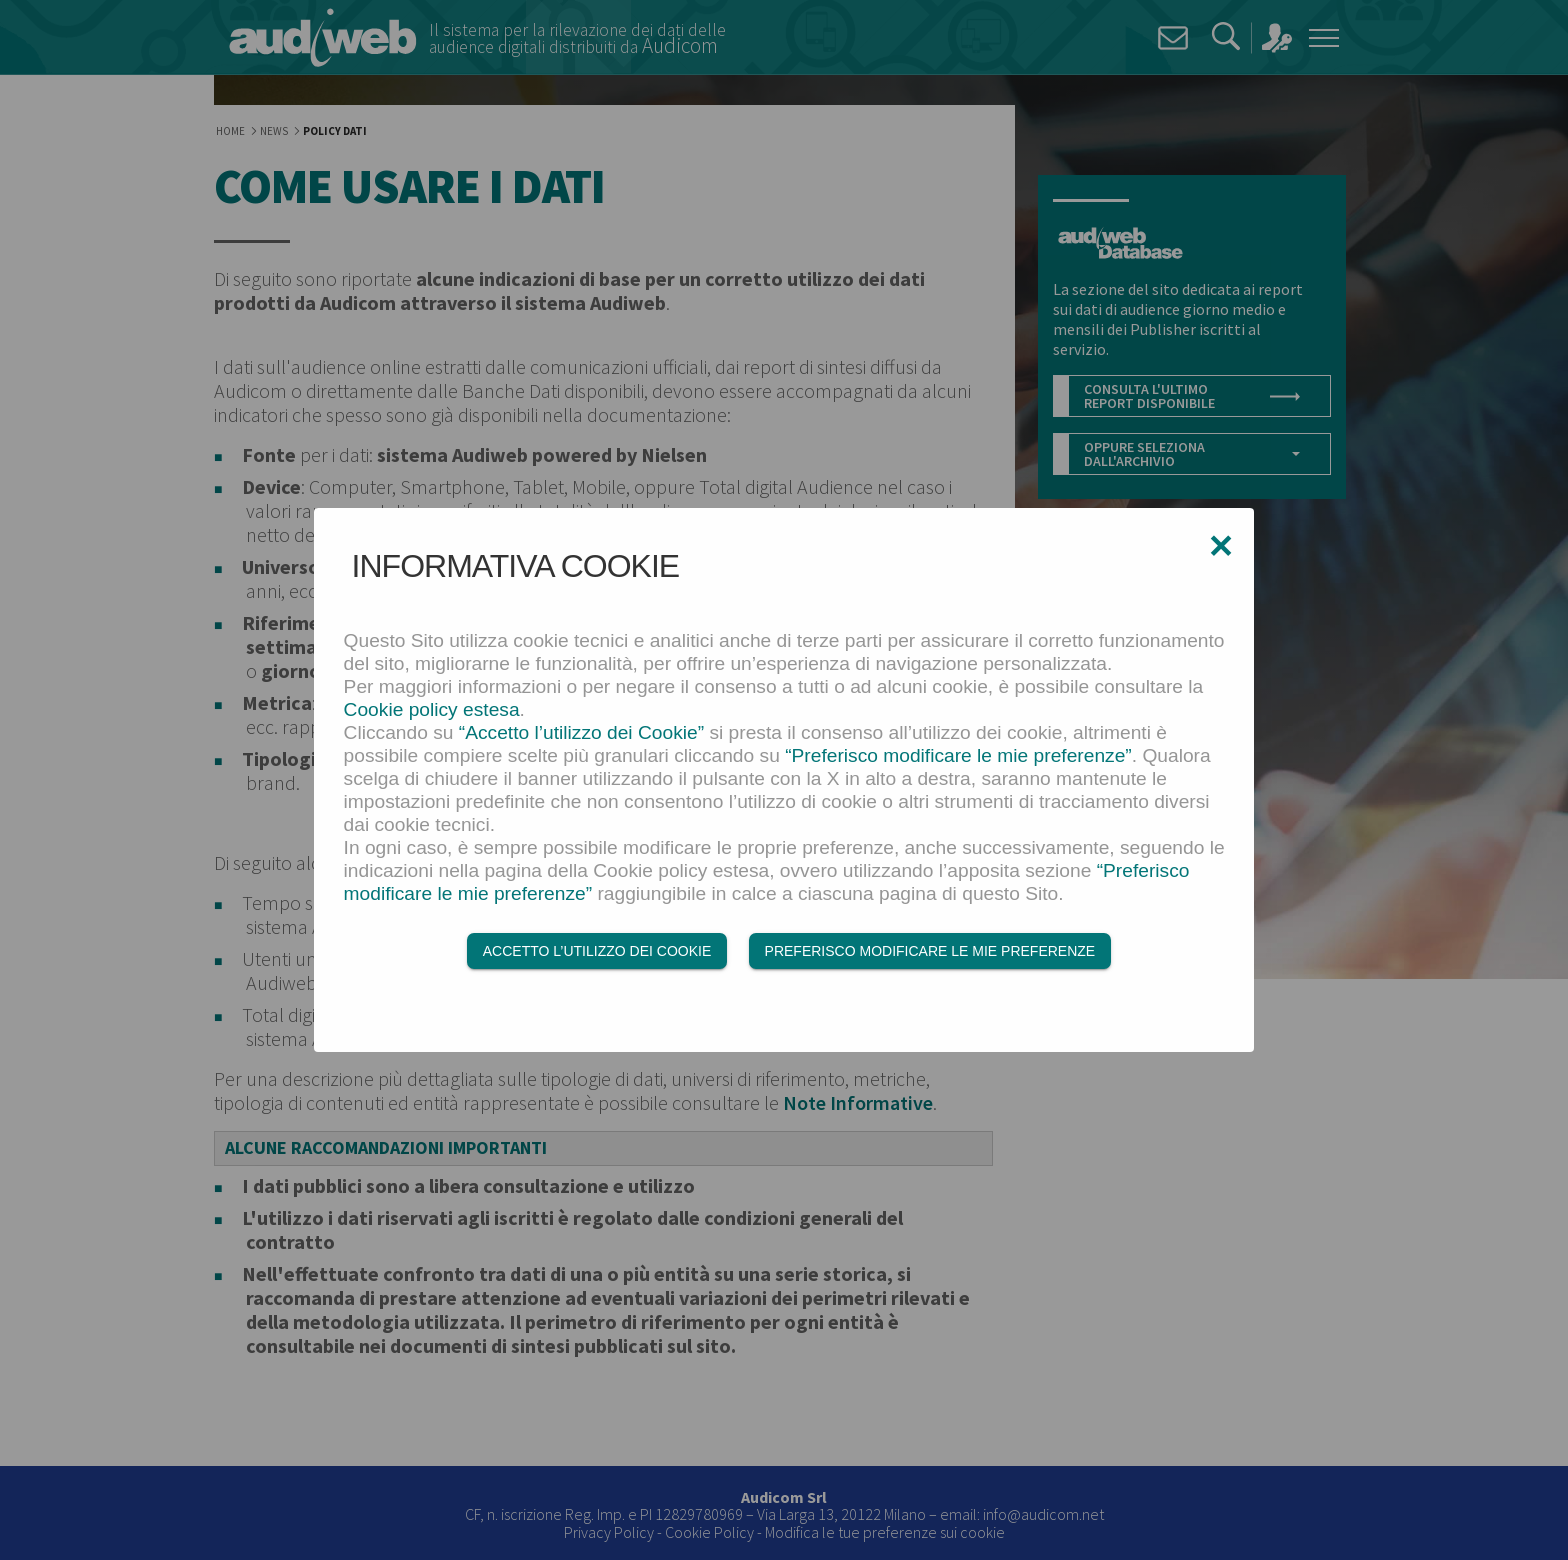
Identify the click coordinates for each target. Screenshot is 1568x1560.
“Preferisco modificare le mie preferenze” (958, 755)
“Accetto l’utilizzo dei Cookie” (581, 732)
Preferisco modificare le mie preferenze (930, 951)
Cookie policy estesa (432, 709)
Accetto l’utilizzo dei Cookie (597, 951)
